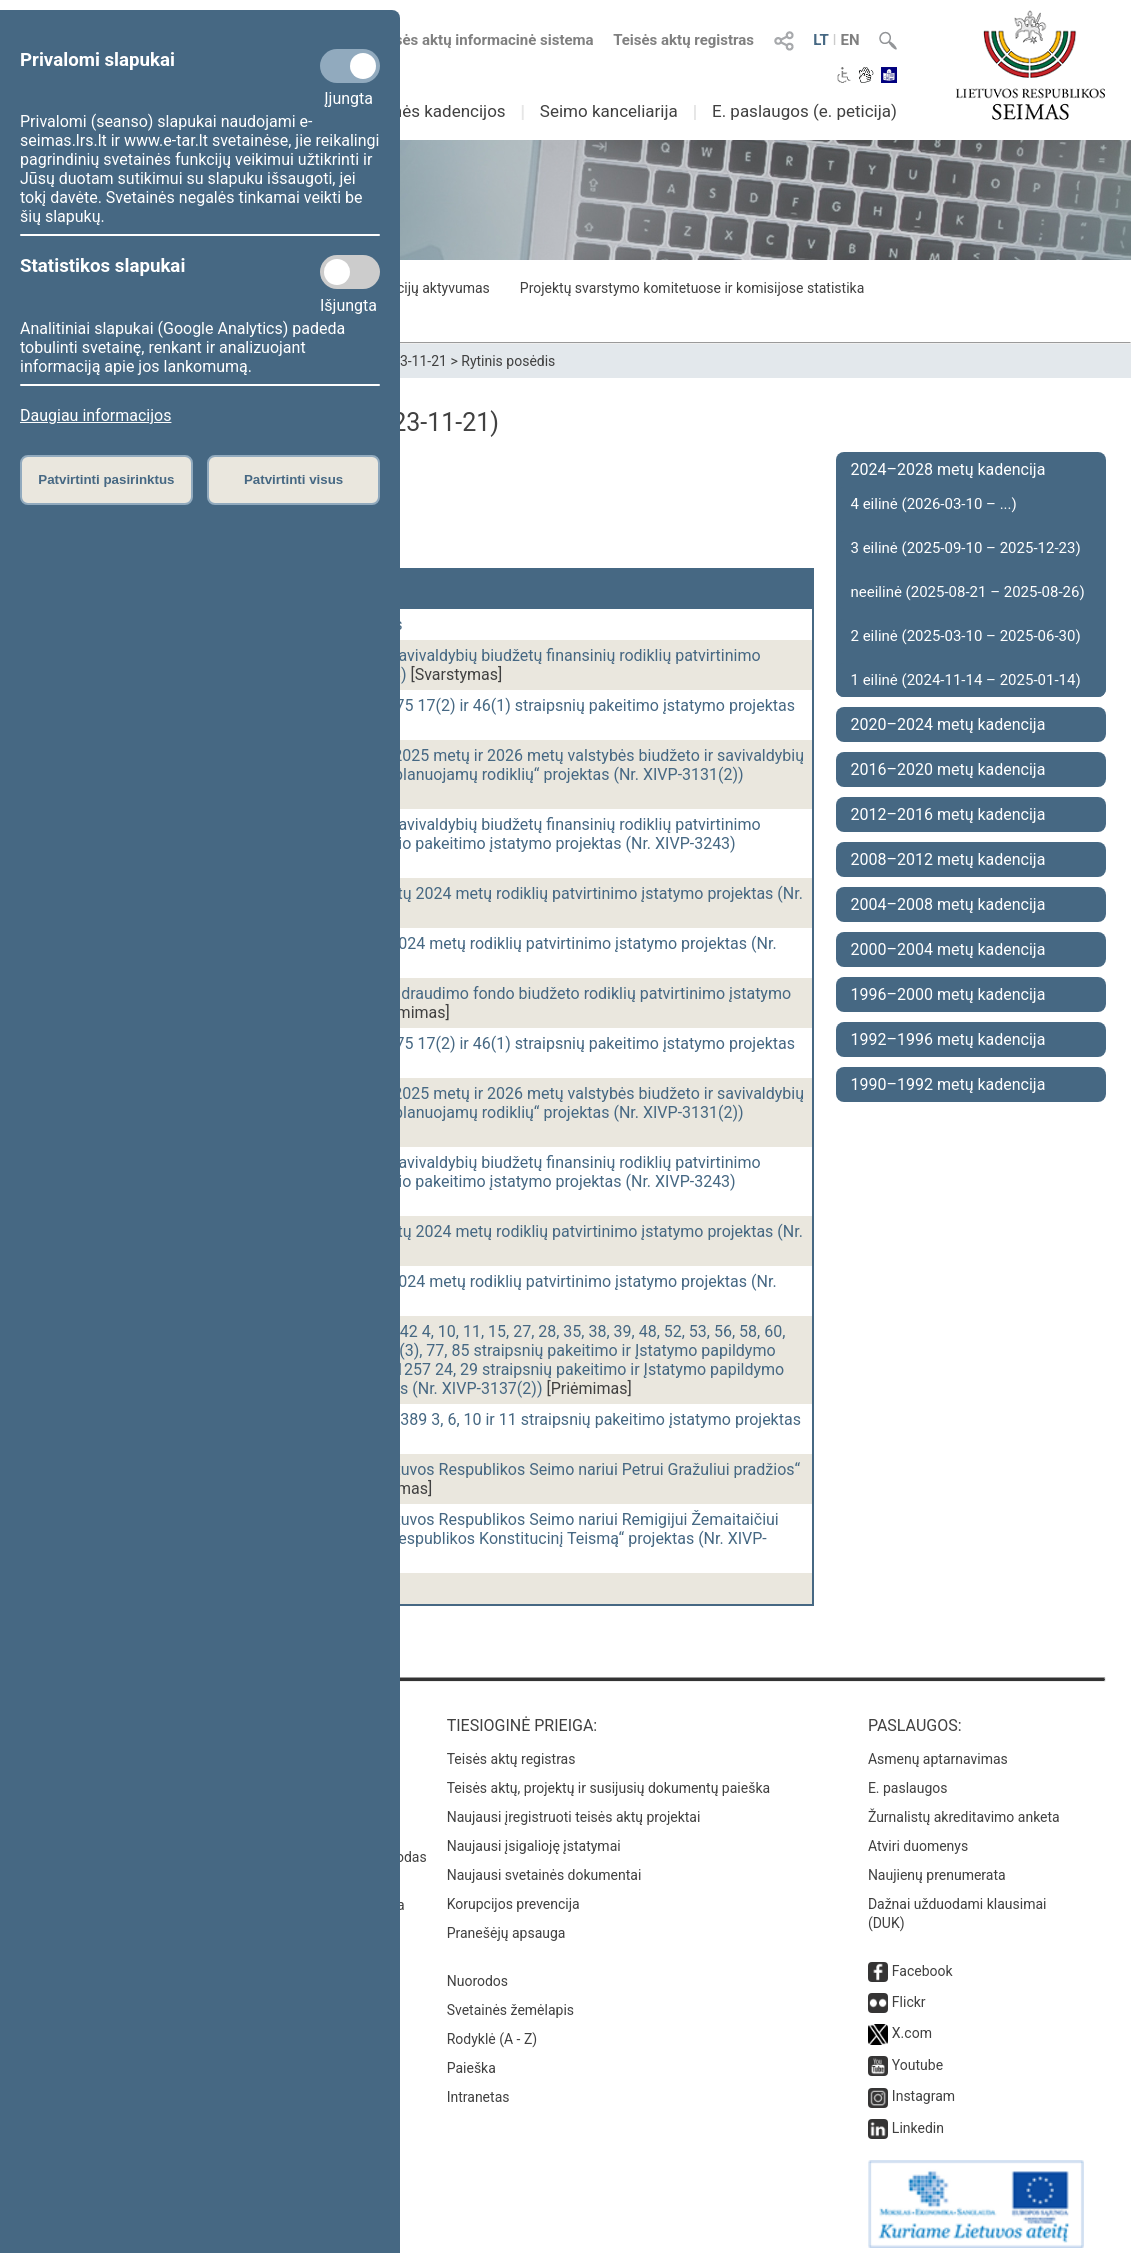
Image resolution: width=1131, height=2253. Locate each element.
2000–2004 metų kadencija (948, 949)
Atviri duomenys (918, 1836)
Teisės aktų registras (683, 40)
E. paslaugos (908, 1778)
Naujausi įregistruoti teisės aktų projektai (574, 1807)
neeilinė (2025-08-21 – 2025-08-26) (968, 592)
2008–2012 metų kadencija (948, 859)
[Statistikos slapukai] (350, 272)
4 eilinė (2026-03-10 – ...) (934, 504)
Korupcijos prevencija (513, 1894)
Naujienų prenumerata (937, 1865)
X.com (912, 2023)
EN (849, 40)
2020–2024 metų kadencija (948, 724)
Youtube (917, 2055)
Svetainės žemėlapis (510, 2000)
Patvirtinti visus (293, 479)
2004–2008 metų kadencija (948, 904)
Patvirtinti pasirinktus (106, 479)
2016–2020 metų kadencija (948, 769)
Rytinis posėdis (508, 361)
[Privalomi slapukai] (350, 66)
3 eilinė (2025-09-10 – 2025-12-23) (966, 548)
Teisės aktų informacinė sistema (484, 40)
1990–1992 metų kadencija (948, 1084)
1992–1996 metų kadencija (948, 1039)
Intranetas (478, 2087)
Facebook (922, 1961)
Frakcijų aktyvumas (429, 288)
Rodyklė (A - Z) (492, 2029)
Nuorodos (477, 1971)
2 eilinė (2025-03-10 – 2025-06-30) (966, 636)
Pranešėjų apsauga (506, 1923)
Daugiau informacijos (95, 415)
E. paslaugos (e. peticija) (804, 111)
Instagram (923, 2086)
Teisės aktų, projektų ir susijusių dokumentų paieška (608, 1778)
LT (821, 40)
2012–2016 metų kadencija (948, 814)
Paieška (471, 2058)
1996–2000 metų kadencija (948, 994)
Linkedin (918, 2118)
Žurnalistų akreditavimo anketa (964, 1807)
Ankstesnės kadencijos (419, 111)
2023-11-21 (411, 361)
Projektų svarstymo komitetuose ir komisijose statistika (692, 288)
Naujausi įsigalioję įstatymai (534, 1836)
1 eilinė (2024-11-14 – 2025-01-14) (966, 680)
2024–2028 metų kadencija (948, 469)
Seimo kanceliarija (609, 111)
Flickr (909, 1992)
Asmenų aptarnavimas (938, 1749)
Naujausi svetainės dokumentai (544, 1865)
